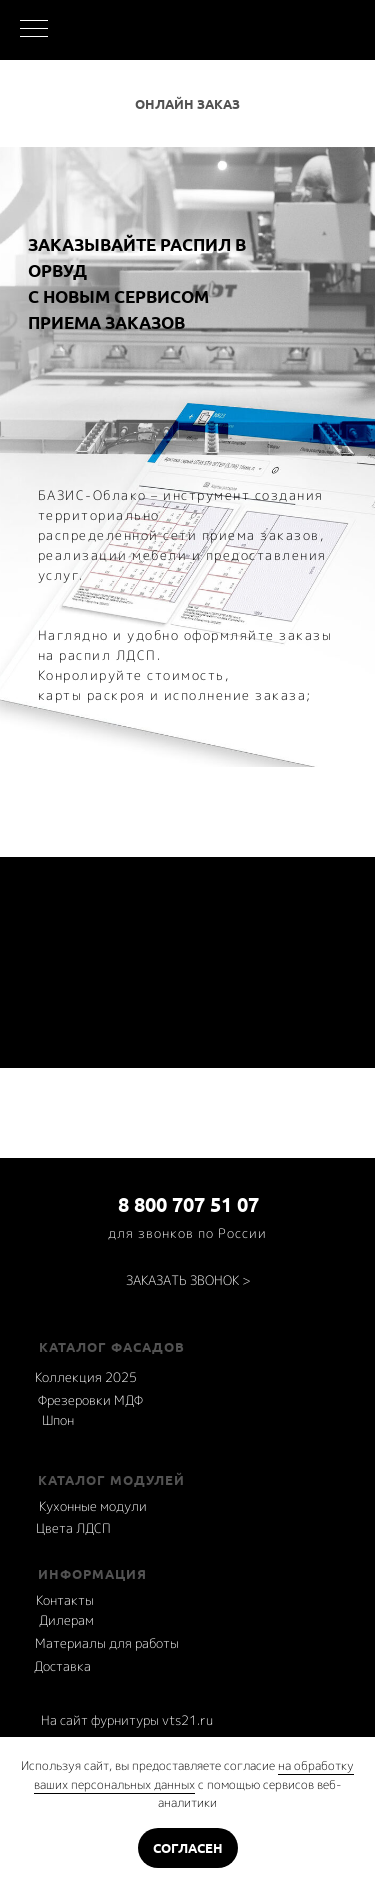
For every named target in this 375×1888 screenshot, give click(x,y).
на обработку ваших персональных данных (194, 1775)
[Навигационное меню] (34, 30)
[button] (188, 1280)
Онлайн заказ (187, 104)
